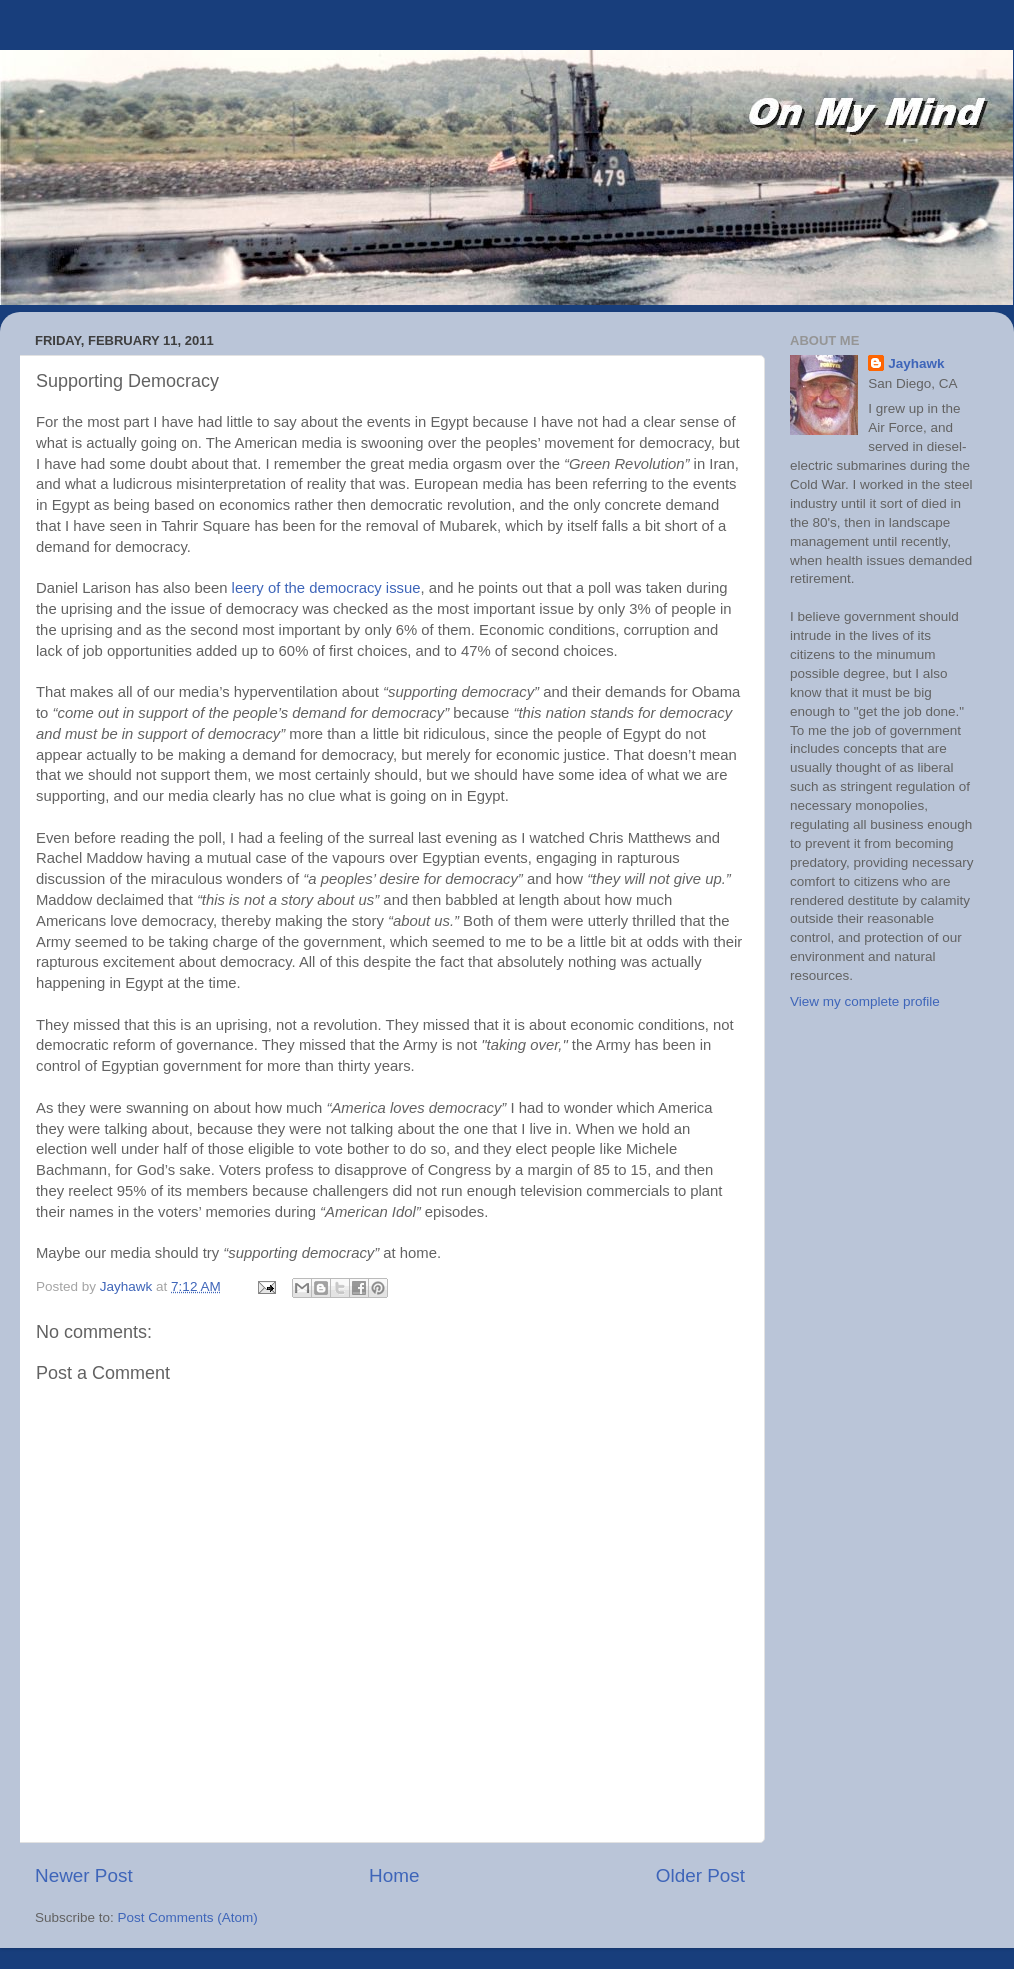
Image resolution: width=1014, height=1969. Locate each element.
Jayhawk (916, 363)
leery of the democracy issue (326, 588)
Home (394, 1875)
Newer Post (84, 1875)
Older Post (700, 1875)
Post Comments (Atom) (188, 1917)
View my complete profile (865, 1001)
